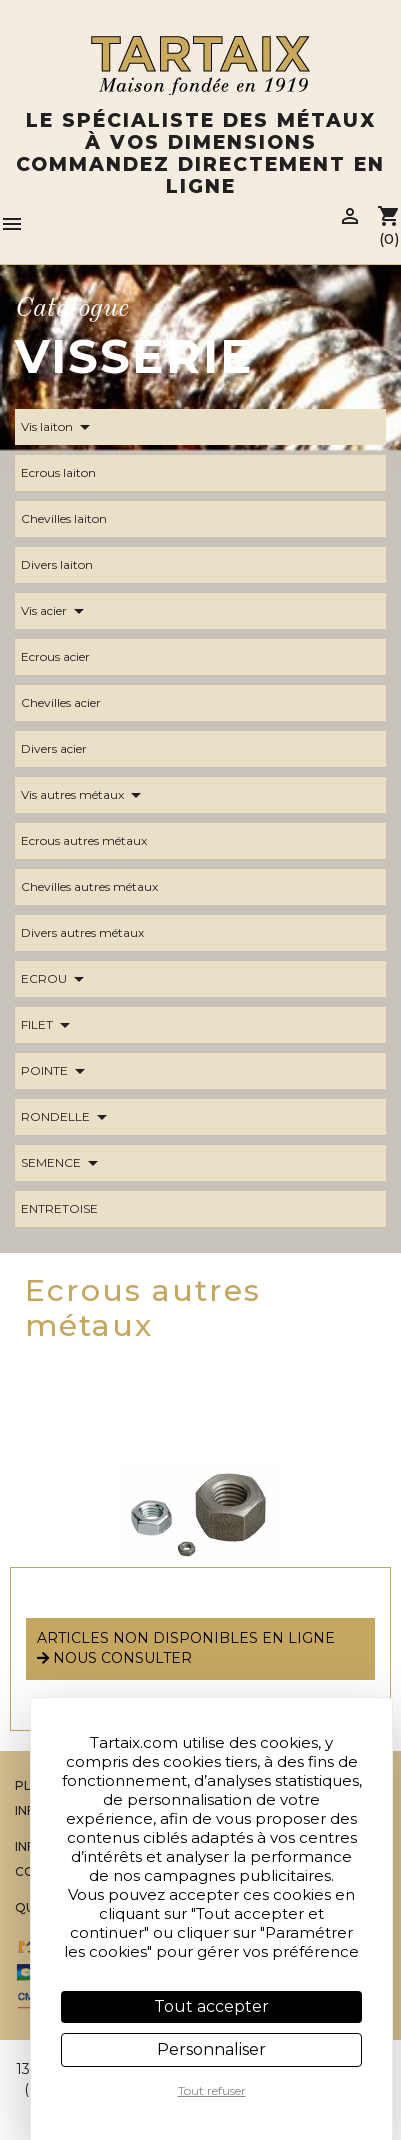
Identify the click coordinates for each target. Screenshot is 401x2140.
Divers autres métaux (94, 933)
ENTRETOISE (71, 1209)
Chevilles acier (73, 703)
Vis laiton (59, 427)
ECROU (56, 979)
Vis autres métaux (84, 795)
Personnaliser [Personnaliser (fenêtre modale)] (211, 2049)
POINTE (56, 1071)
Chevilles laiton (76, 519)
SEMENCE (63, 1163)
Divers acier (66, 749)
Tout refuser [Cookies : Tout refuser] (212, 2090)
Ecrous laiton (70, 473)
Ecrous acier (67, 657)
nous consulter (114, 1658)
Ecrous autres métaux (96, 841)
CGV (29, 1871)
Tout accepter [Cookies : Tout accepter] (211, 2006)
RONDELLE (67, 1117)
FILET (49, 1025)
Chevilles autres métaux (101, 887)
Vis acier (56, 611)
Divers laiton (69, 565)
